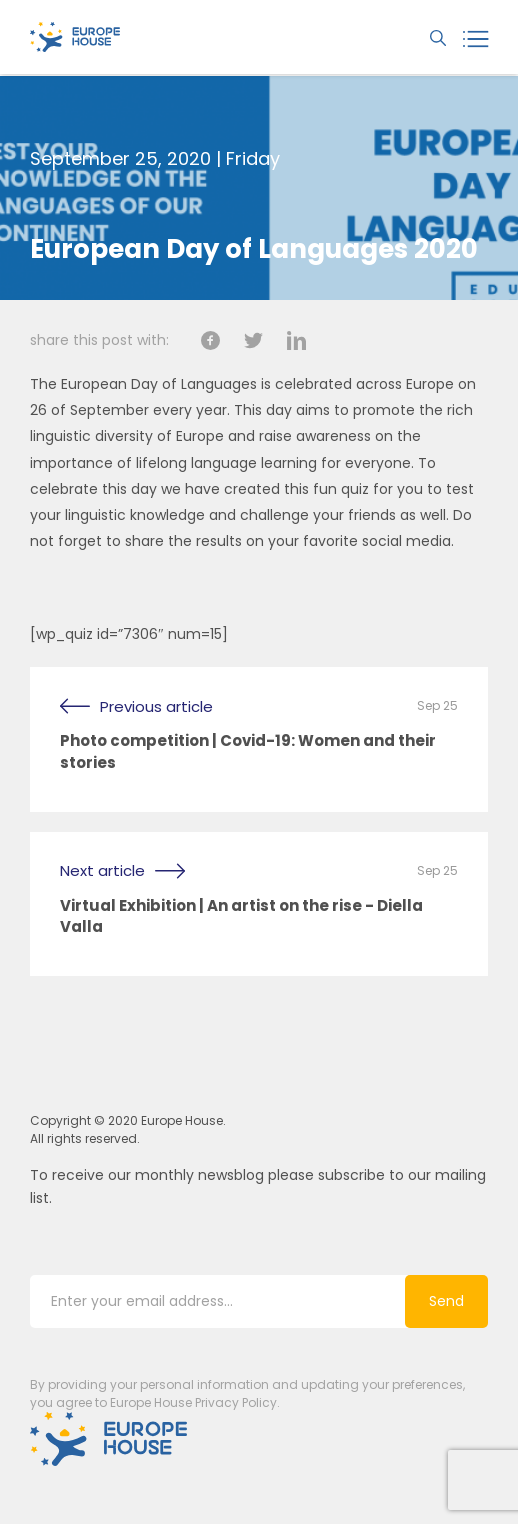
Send (446, 1302)
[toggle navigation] (479, 37)
